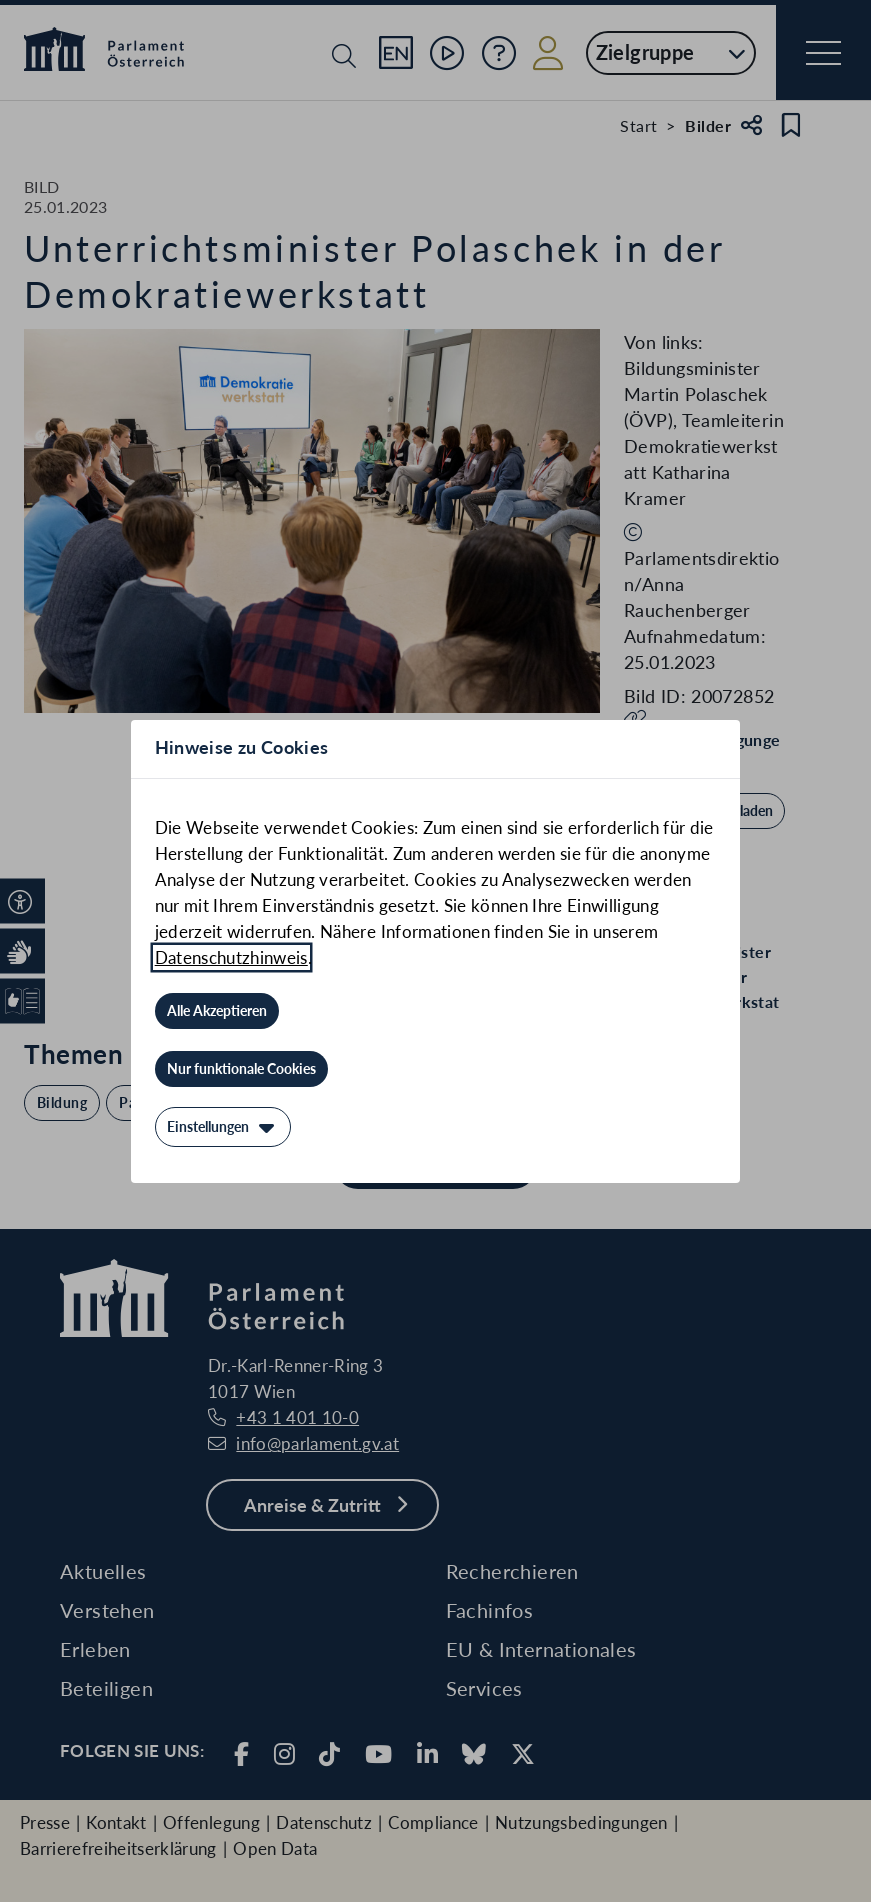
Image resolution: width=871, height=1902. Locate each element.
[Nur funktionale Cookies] (241, 1069)
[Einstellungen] (223, 1127)
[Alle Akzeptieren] (217, 1011)
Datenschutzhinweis (231, 957)
